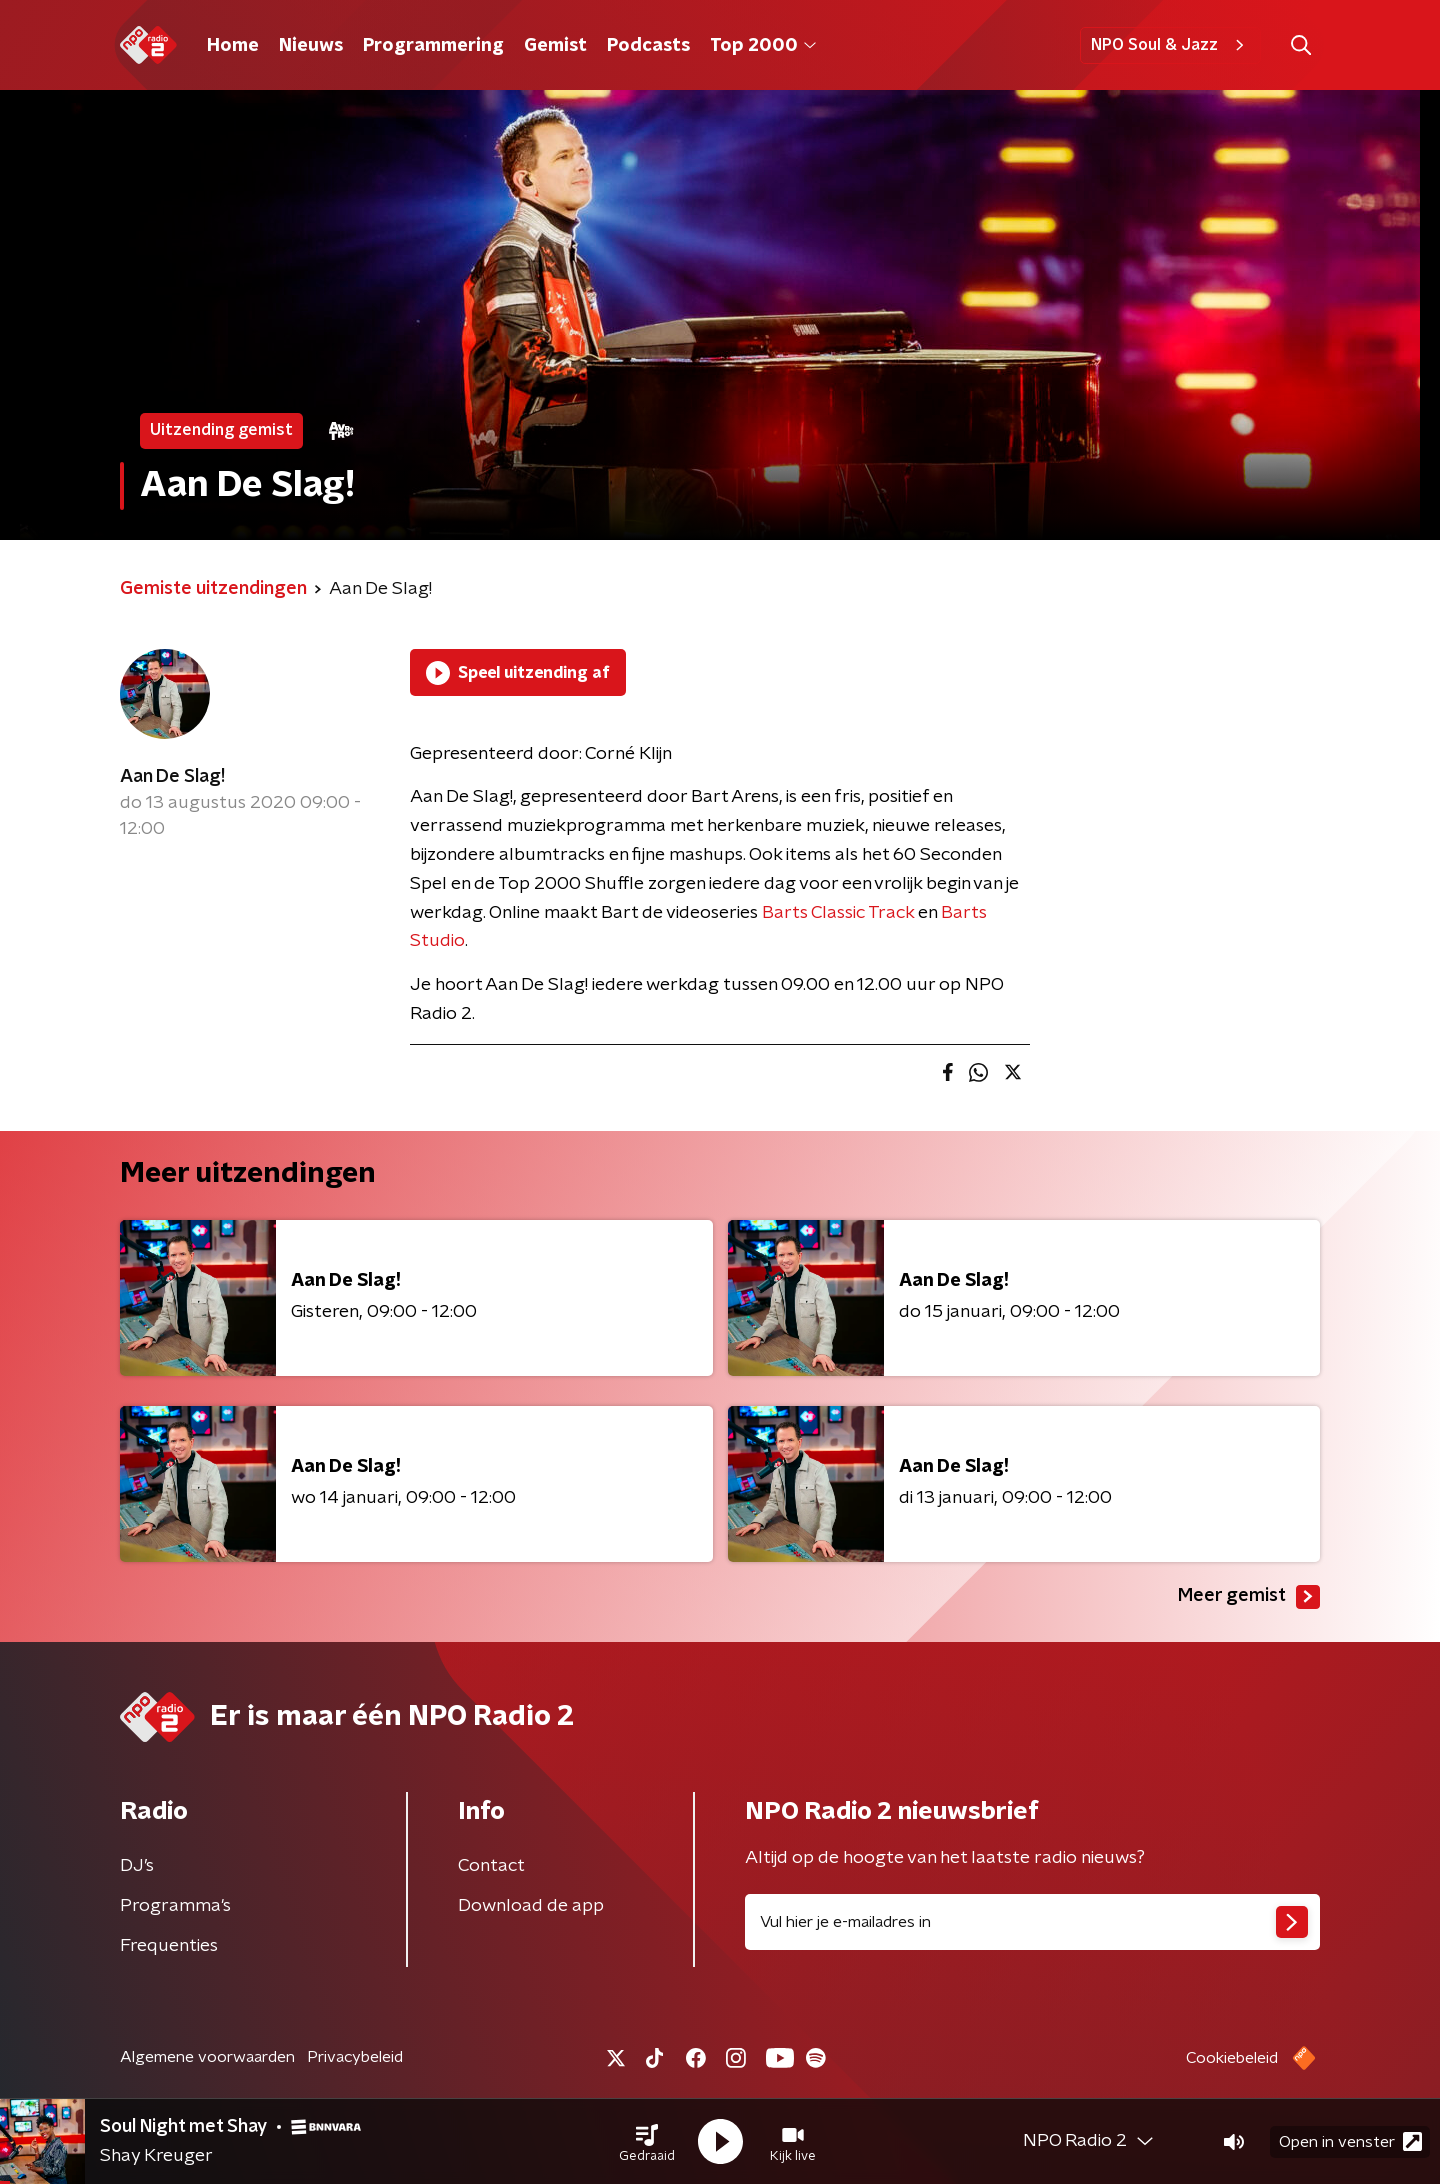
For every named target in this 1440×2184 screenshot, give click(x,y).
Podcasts (648, 46)
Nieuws (311, 46)
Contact (491, 1866)
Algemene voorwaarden (207, 2057)
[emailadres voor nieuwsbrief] (1032, 1922)
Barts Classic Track (838, 913)
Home (233, 46)
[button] (647, 2142)
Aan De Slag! (172, 777)
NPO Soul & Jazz (1170, 45)
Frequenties (169, 1946)
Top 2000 (763, 46)
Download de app (531, 1906)
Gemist (555, 46)
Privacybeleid (355, 2057)
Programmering (433, 46)
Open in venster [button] (1350, 2141)
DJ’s (137, 1866)
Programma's (175, 1906)
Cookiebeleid (1232, 2058)
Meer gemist (1249, 1597)
